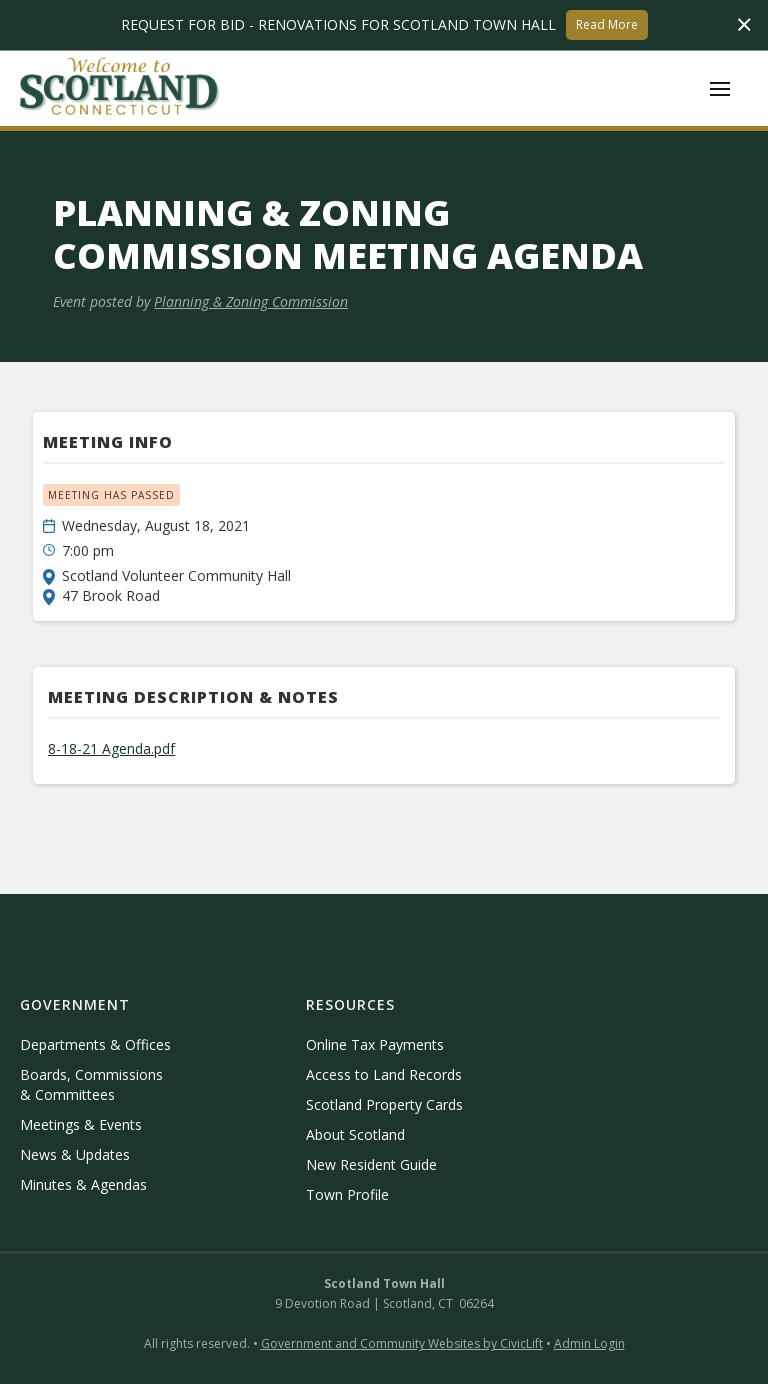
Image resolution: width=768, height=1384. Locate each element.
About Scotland (355, 1134)
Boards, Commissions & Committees (91, 1084)
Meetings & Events (81, 1124)
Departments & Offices (95, 1044)
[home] (120, 88)
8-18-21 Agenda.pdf (111, 748)
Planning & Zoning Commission (251, 301)
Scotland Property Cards (384, 1104)
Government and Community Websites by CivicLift (402, 1343)
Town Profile (347, 1194)
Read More (607, 24)
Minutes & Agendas (83, 1184)
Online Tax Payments (375, 1044)
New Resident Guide (371, 1164)
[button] (720, 89)
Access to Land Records (384, 1074)
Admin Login (589, 1343)
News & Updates (75, 1154)
